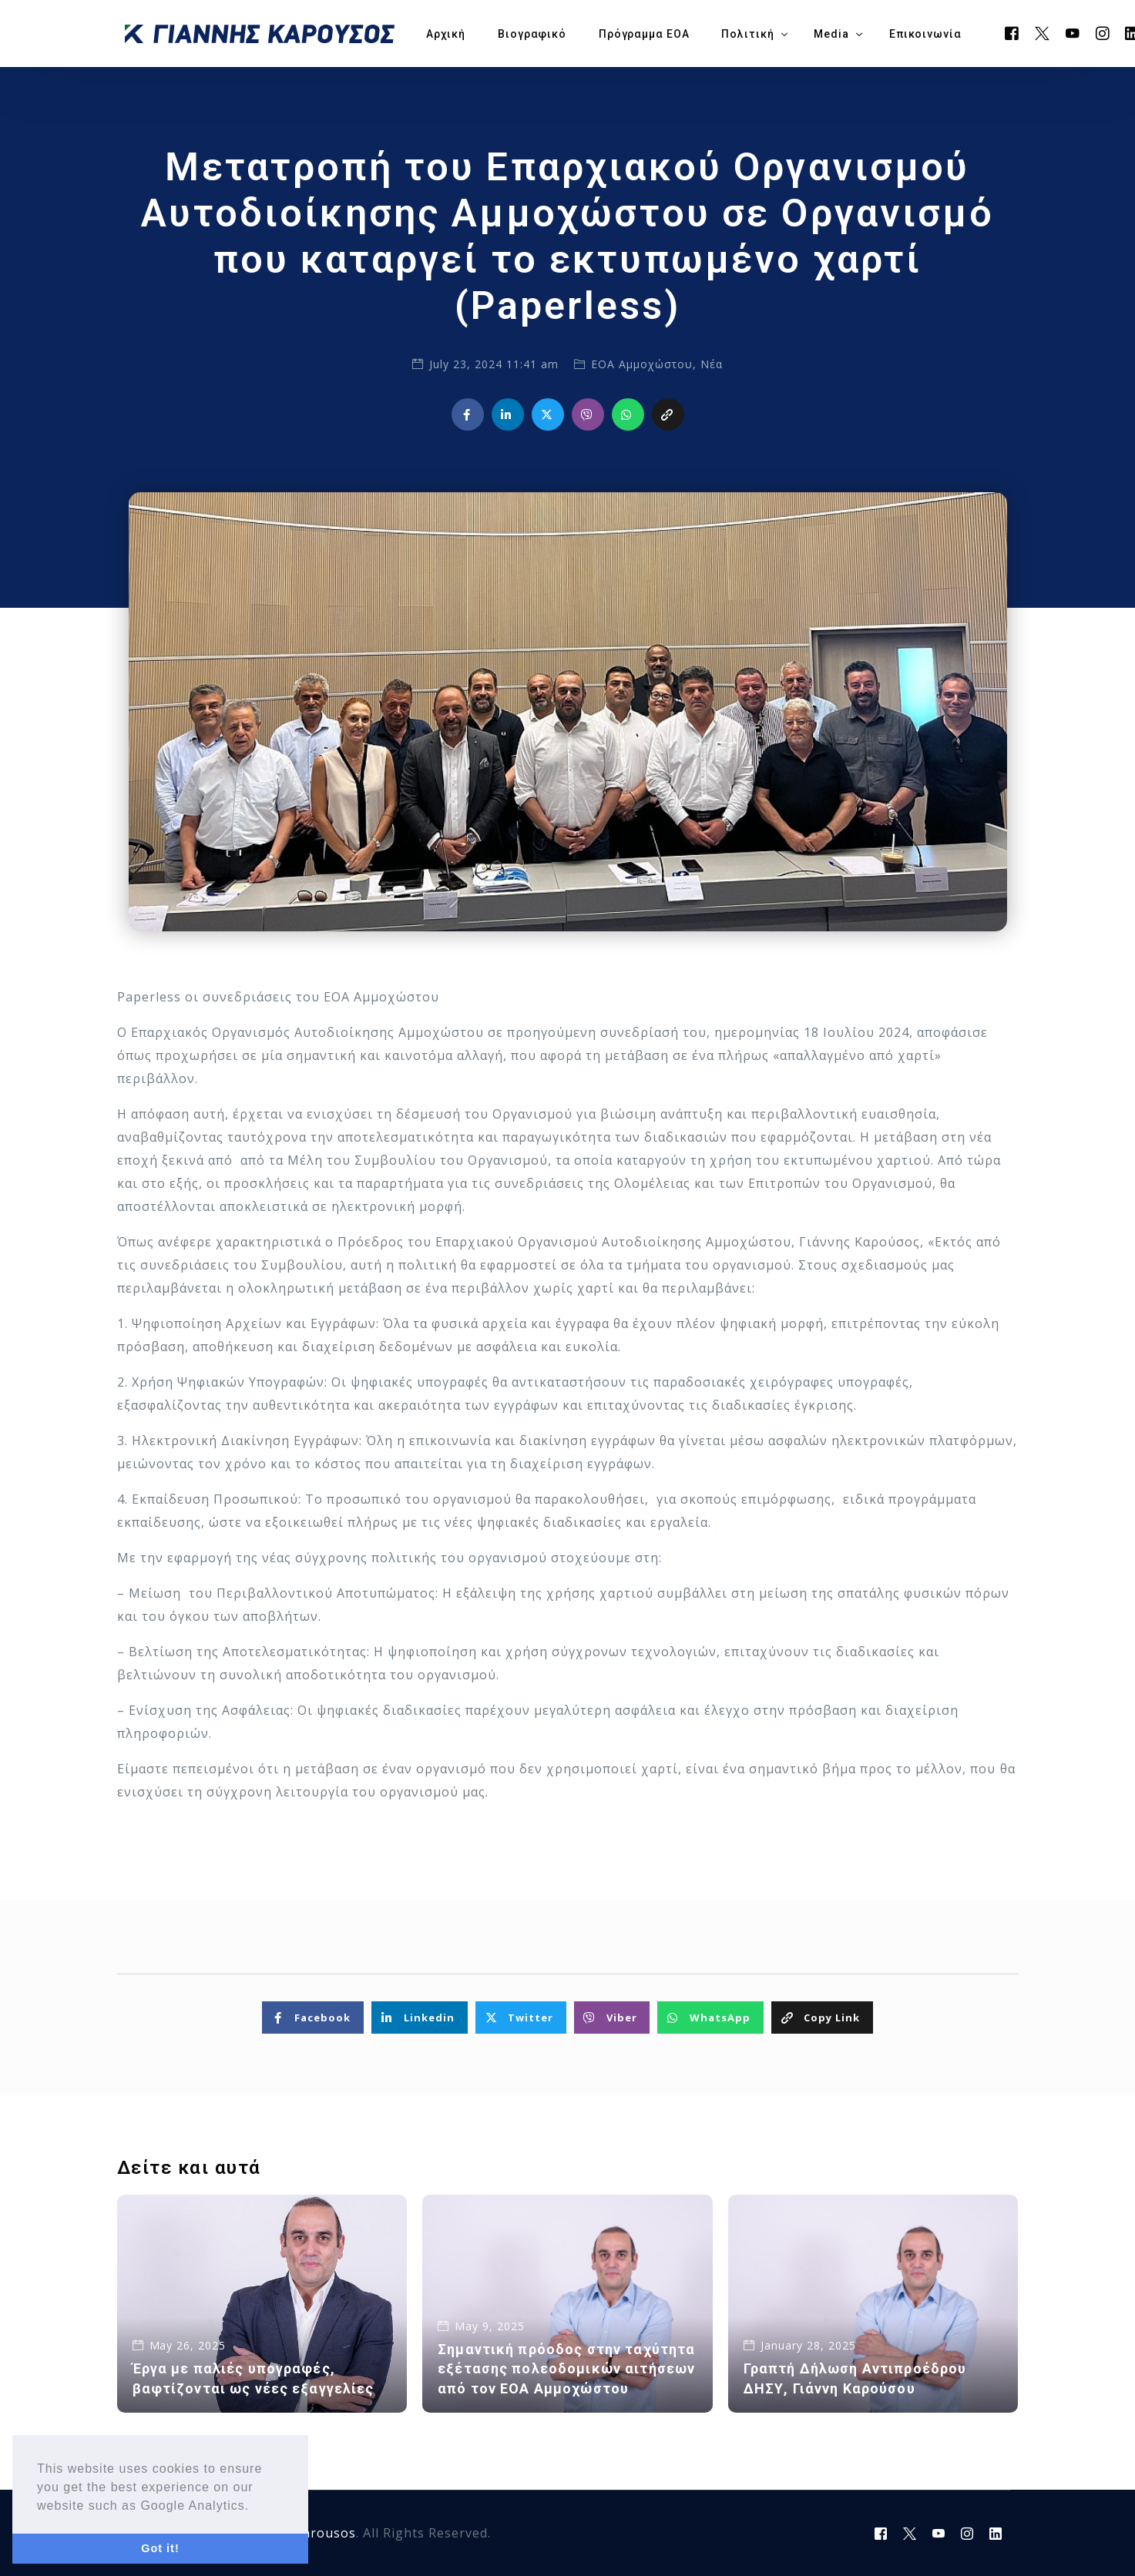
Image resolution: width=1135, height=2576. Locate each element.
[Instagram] (1103, 32)
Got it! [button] (160, 2548)
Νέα (711, 364)
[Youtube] (1073, 32)
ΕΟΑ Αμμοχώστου (642, 364)
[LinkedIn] (996, 2533)
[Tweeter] (1042, 32)
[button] (256, 2506)
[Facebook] (1012, 32)
